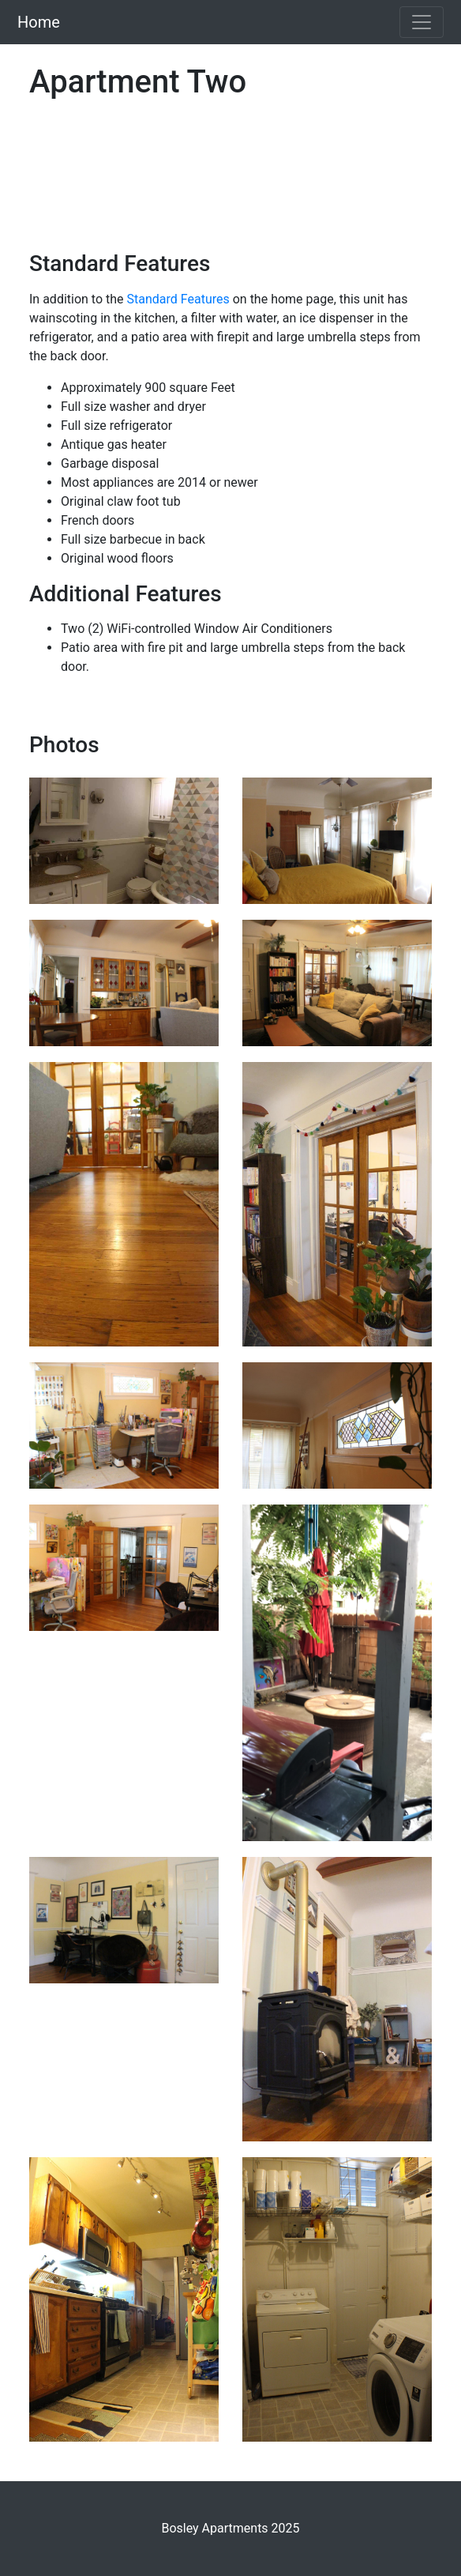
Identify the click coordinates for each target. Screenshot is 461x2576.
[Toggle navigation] (421, 22)
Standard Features (178, 299)
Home (38, 22)
